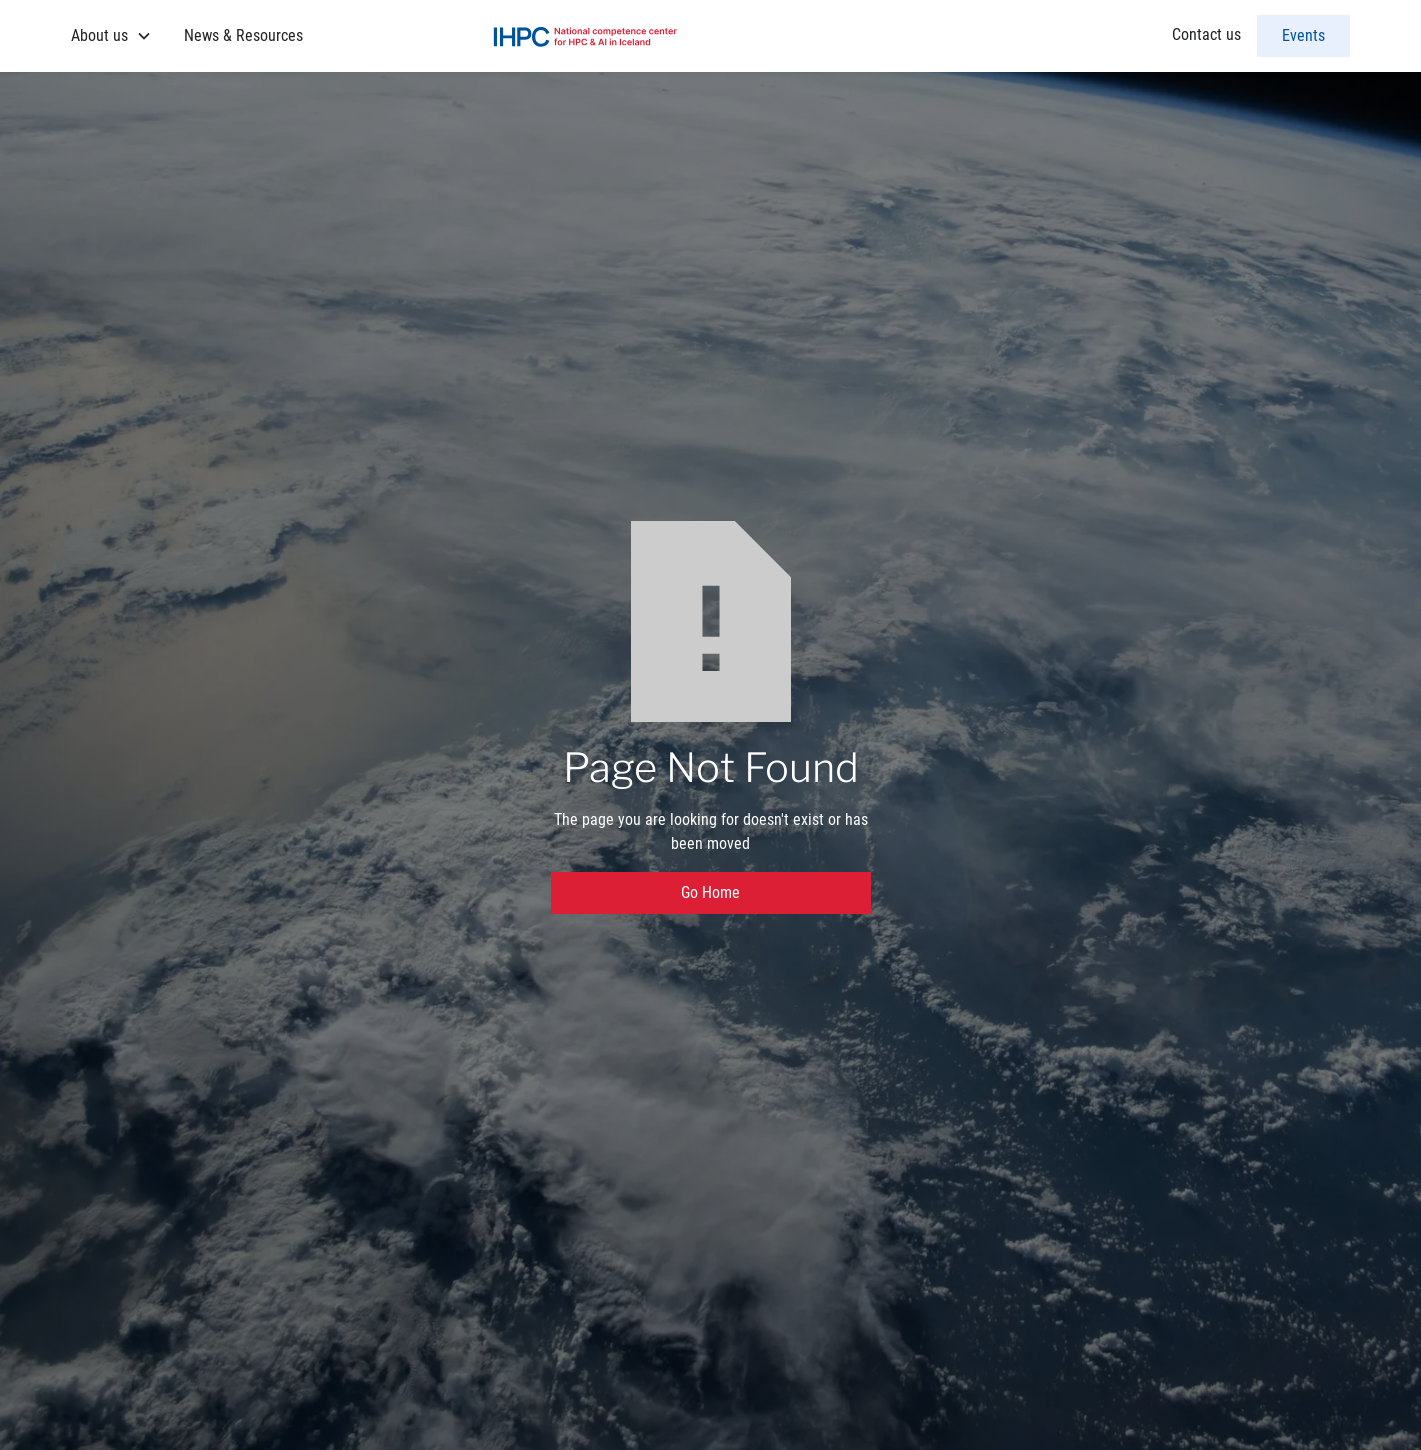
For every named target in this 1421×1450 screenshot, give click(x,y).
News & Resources (243, 35)
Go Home (710, 892)
